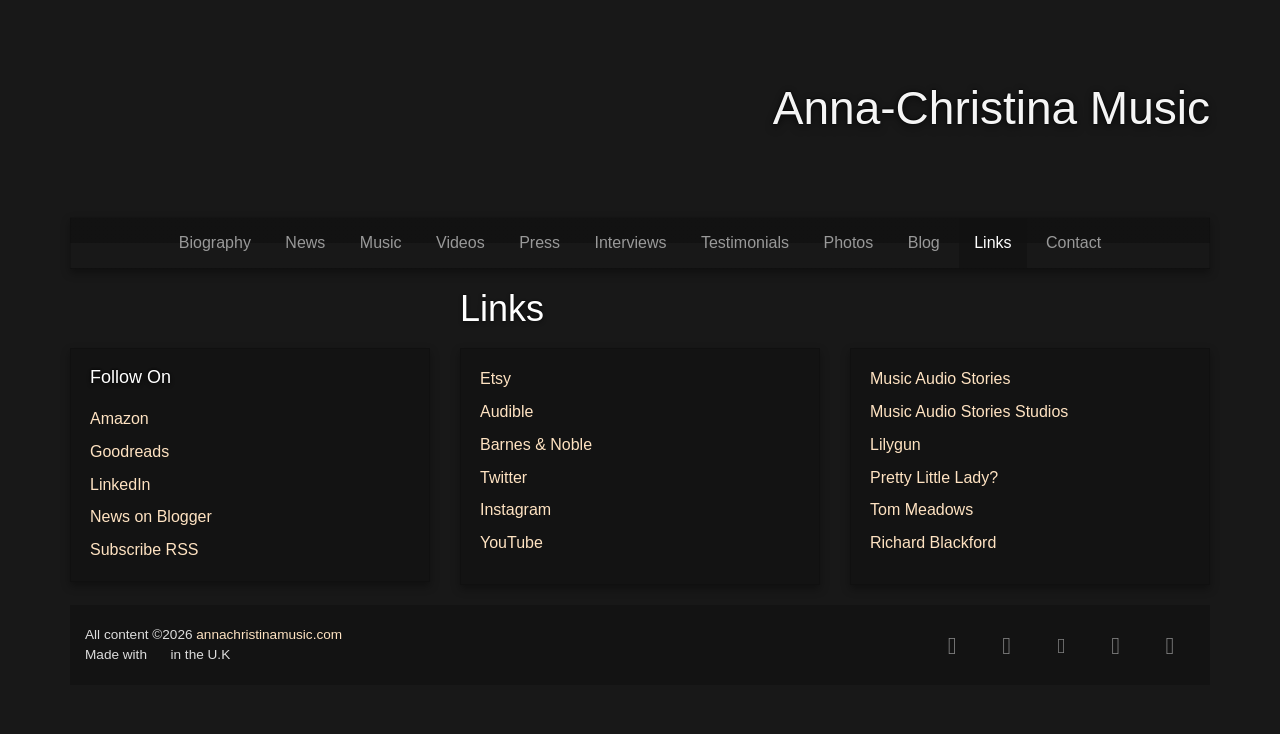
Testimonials (745, 242)
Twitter (503, 477)
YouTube (511, 542)
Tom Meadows (921, 509)
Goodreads (129, 451)
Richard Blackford (933, 542)
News (305, 242)
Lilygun (895, 444)
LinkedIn (120, 484)
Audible (506, 411)
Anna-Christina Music (991, 108)
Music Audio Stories (940, 378)
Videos (460, 242)
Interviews (630, 242)
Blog (924, 242)
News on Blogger (151, 516)
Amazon (119, 418)
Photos (848, 242)
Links (992, 242)
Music (381, 242)
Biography (215, 242)
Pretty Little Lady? (934, 477)
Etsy (495, 378)
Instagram (515, 509)
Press (539, 242)
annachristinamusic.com (269, 634)
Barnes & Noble (536, 444)
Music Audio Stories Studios (969, 411)
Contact (1073, 242)
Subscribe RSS (144, 549)
